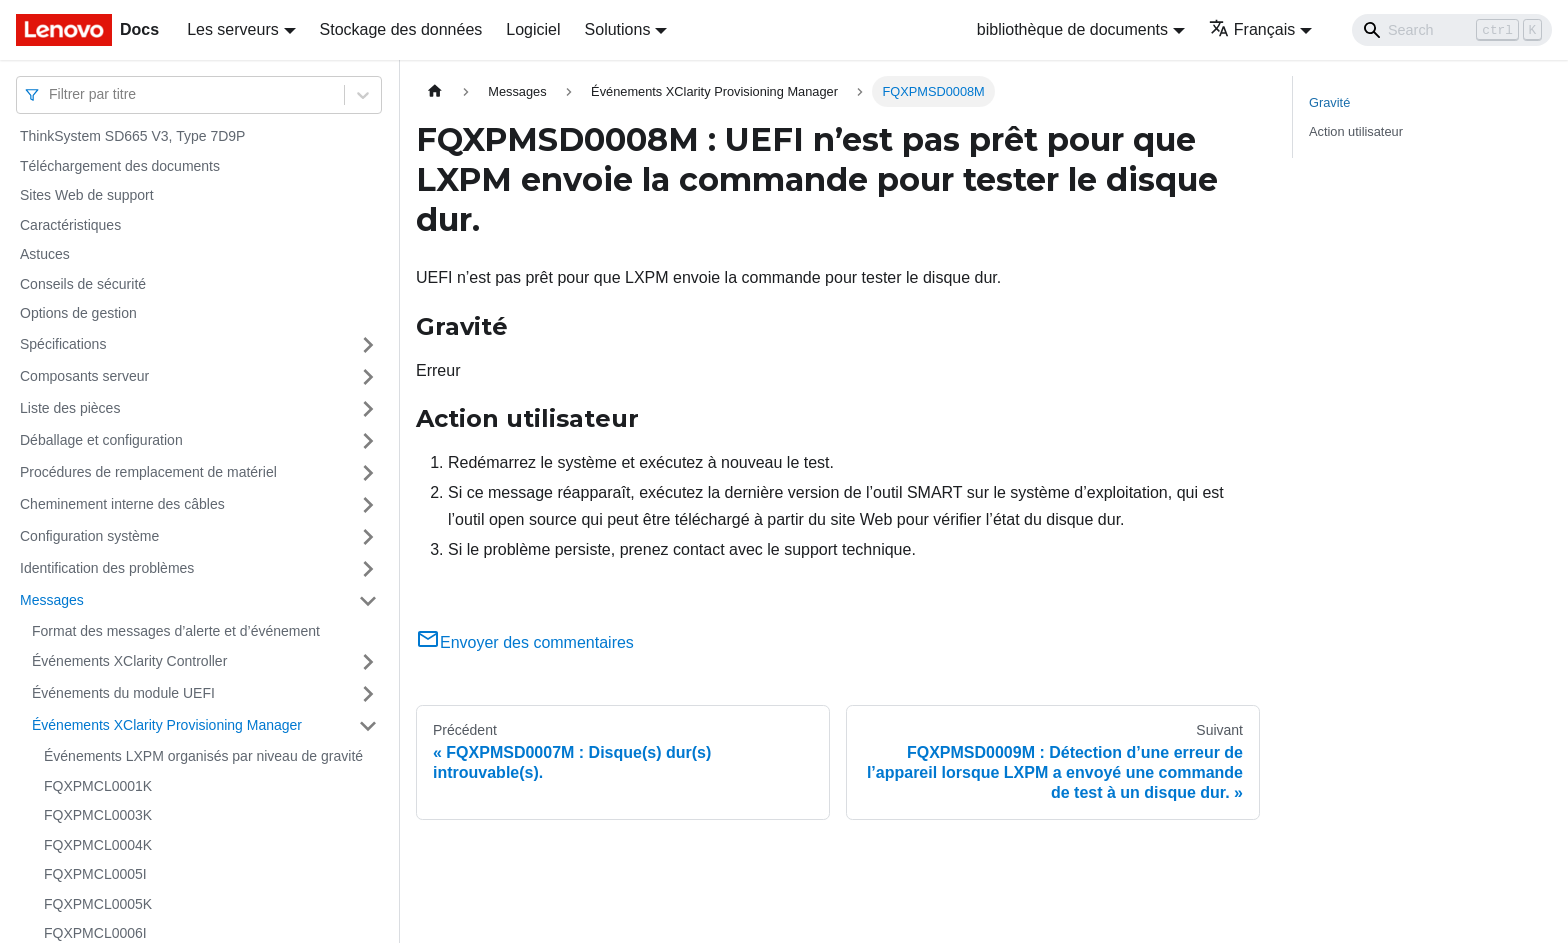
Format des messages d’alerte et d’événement (176, 631)
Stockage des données (401, 29)
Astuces (45, 254)
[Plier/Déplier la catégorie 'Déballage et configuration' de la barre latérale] (368, 441)
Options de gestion (78, 313)
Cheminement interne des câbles (122, 504)
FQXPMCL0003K (98, 815)
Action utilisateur (1356, 131)
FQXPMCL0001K (98, 786)
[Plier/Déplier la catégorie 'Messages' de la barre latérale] (368, 601)
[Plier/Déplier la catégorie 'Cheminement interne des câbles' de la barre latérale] (368, 505)
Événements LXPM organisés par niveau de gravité (203, 756)
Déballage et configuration (101, 440)
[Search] (1452, 30)
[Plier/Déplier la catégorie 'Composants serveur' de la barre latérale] (368, 377)
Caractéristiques (70, 225)
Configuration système (89, 536)
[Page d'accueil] (435, 91)
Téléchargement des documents (120, 166)
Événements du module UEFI (123, 693)
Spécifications (63, 344)
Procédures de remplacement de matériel (148, 472)
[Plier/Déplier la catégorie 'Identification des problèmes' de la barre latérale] (368, 569)
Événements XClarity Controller (129, 661)
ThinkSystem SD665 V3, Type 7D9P (132, 136)
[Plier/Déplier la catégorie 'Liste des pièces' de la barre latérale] (368, 409)
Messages (52, 600)
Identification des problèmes (107, 568)
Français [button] (1252, 29)
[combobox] (51, 94)
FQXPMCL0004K (98, 845)
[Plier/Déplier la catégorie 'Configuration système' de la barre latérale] (368, 537)
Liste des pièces (70, 408)
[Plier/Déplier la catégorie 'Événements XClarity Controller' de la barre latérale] (368, 662)
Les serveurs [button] (233, 29)
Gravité (1329, 102)
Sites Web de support (87, 195)
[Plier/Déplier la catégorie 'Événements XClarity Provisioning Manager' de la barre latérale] (368, 726)
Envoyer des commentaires (525, 642)
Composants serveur (84, 376)
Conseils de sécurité (83, 284)
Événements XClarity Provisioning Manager (167, 725)
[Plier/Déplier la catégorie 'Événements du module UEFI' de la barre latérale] (368, 694)
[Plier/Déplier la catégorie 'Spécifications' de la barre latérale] (368, 345)
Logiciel (533, 29)
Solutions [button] (618, 29)
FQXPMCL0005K (98, 904)
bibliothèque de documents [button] (1072, 29)
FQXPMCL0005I (95, 874)
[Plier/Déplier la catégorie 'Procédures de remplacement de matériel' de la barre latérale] (368, 473)
